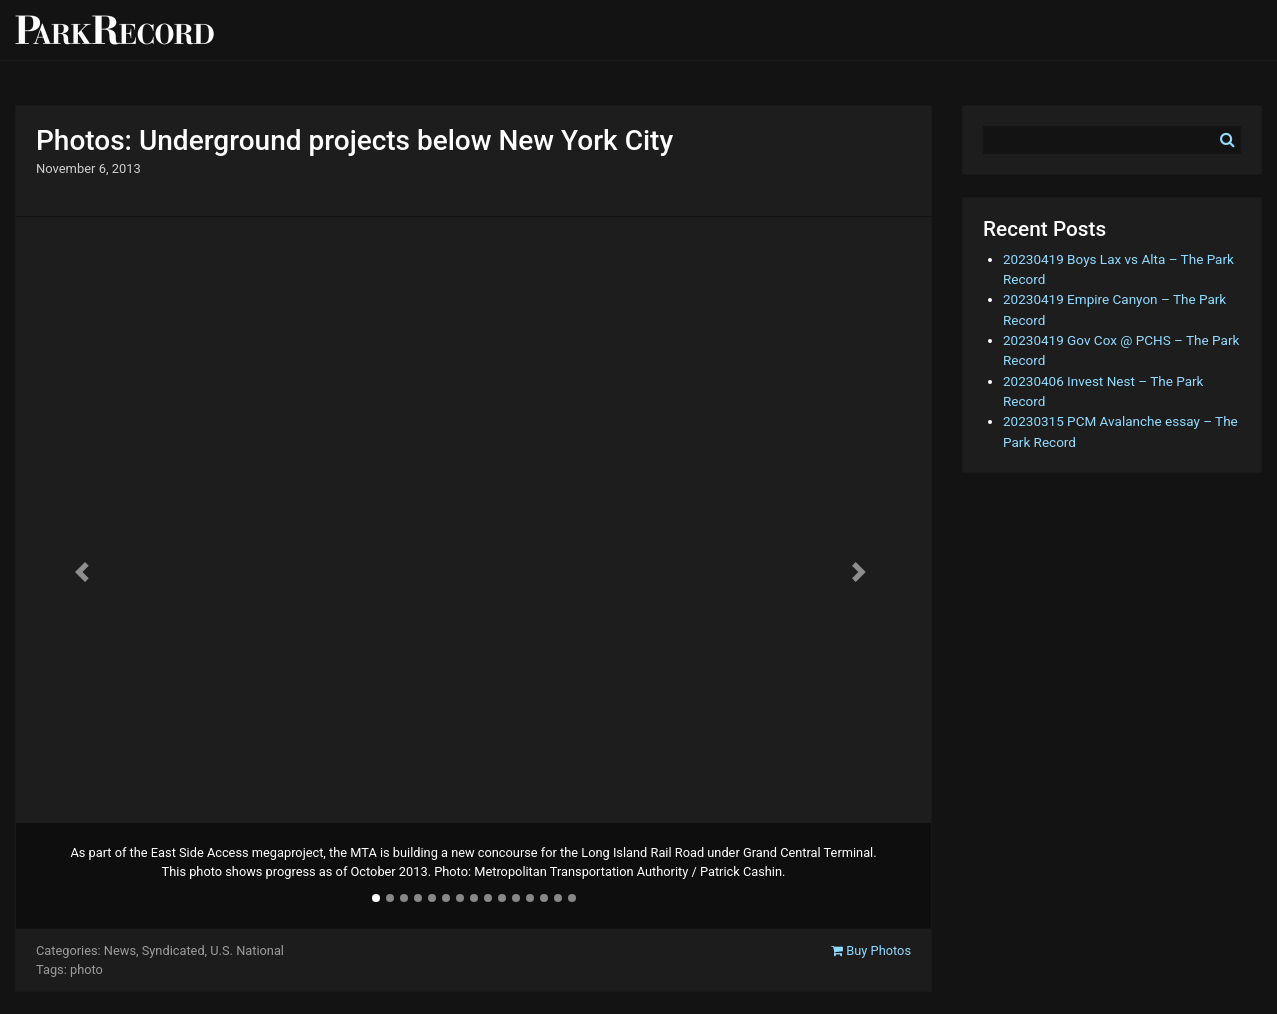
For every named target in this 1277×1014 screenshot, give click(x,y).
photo (86, 969)
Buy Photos (871, 950)
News (120, 950)
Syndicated (173, 950)
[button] (84, 572)
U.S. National (247, 950)
